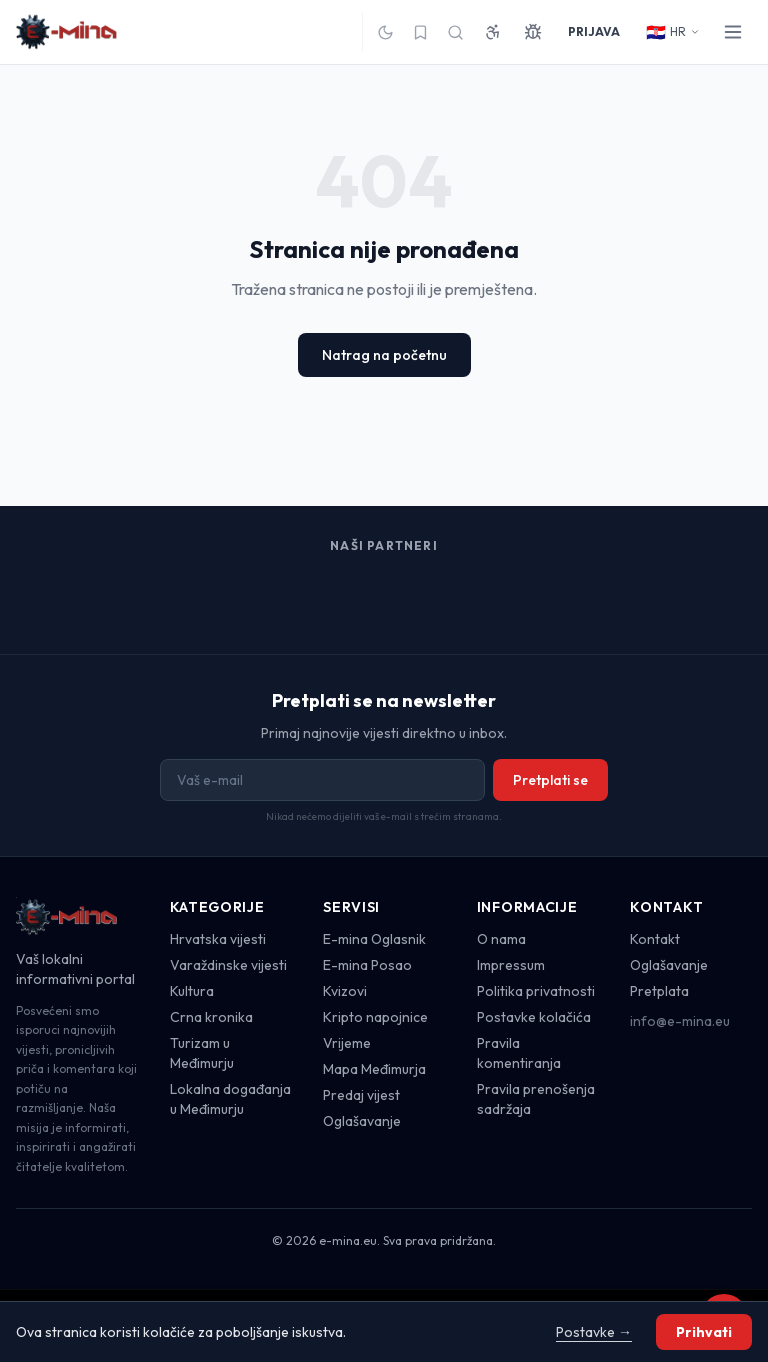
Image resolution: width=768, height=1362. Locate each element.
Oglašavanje (362, 1121)
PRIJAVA (594, 31)
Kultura (192, 991)
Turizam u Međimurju (202, 1053)
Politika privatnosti (536, 991)
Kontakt (655, 939)
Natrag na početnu (384, 355)
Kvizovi (345, 991)
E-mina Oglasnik (374, 939)
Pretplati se (550, 780)
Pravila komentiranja (519, 1053)
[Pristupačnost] (493, 32)
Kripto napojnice (375, 1017)
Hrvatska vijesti (218, 939)
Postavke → (594, 1332)
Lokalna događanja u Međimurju (230, 1099)
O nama (501, 939)
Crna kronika (211, 1017)
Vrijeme (347, 1043)
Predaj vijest (361, 1095)
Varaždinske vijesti (228, 965)
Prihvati (704, 1332)
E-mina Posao (367, 965)
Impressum (511, 965)
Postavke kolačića (534, 1017)
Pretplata (659, 991)
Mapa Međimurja (374, 1069)
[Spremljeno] (420, 32)
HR (673, 32)
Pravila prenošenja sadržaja (536, 1099)
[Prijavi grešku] (533, 32)
